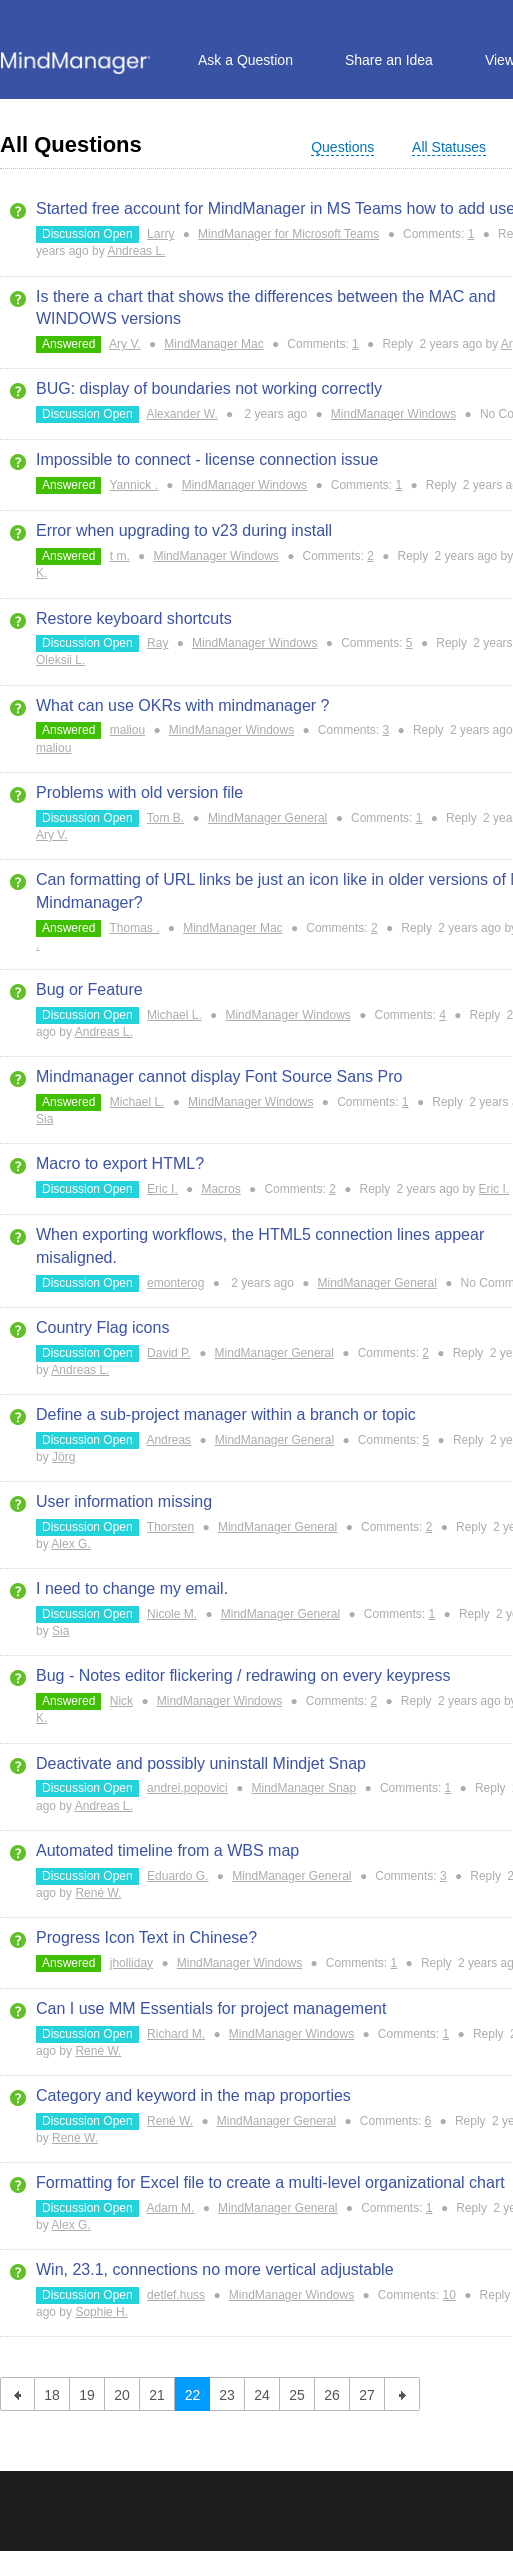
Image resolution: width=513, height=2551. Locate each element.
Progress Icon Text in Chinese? (146, 1937)
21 (157, 2395)
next (402, 2394)
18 (52, 2395)
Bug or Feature (89, 989)
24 (262, 2395)
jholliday (131, 1963)
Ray (157, 643)
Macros (220, 1189)
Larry (160, 234)
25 (297, 2395)
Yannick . (134, 485)
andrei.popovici (187, 1788)
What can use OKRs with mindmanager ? (182, 705)
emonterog (175, 1283)
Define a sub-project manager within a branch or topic (226, 1414)
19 (87, 2395)
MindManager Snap (303, 1788)
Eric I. (162, 1189)
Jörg (63, 1457)
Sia (44, 1119)
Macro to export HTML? (120, 1163)
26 (332, 2395)
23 (227, 2395)
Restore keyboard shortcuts (134, 618)
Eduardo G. (177, 1876)
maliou (127, 730)
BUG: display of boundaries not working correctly (209, 388)
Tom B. (165, 818)
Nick (121, 1701)
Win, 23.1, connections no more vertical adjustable (215, 2269)
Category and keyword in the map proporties (193, 2095)
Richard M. (176, 2034)
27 (367, 2395)
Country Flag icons (102, 1327)
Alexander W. (181, 414)
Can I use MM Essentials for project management (211, 2008)
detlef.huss (176, 2295)
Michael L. (174, 1015)
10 (449, 2295)
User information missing (124, 1501)
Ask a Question (245, 60)
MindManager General (267, 818)
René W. (98, 1893)
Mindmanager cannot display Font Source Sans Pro (219, 1076)
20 (122, 2395)
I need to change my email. (132, 1588)
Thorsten (170, 1527)
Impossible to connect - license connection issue (207, 459)
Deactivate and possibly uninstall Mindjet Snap (201, 1763)
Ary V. (125, 344)
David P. (169, 1353)
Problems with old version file (139, 792)
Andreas (168, 1440)
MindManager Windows (393, 414)
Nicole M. (172, 1614)
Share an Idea (389, 60)
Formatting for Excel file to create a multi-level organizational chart (270, 2182)
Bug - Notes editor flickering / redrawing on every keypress (243, 1675)
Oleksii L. (60, 660)
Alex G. (70, 1544)
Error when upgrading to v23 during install (184, 530)
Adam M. (170, 2208)
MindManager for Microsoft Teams (288, 234)
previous (17, 2394)
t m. (120, 556)
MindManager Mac (213, 344)
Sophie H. (101, 2312)
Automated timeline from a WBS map (167, 1850)
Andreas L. (136, 251)
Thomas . (135, 928)
